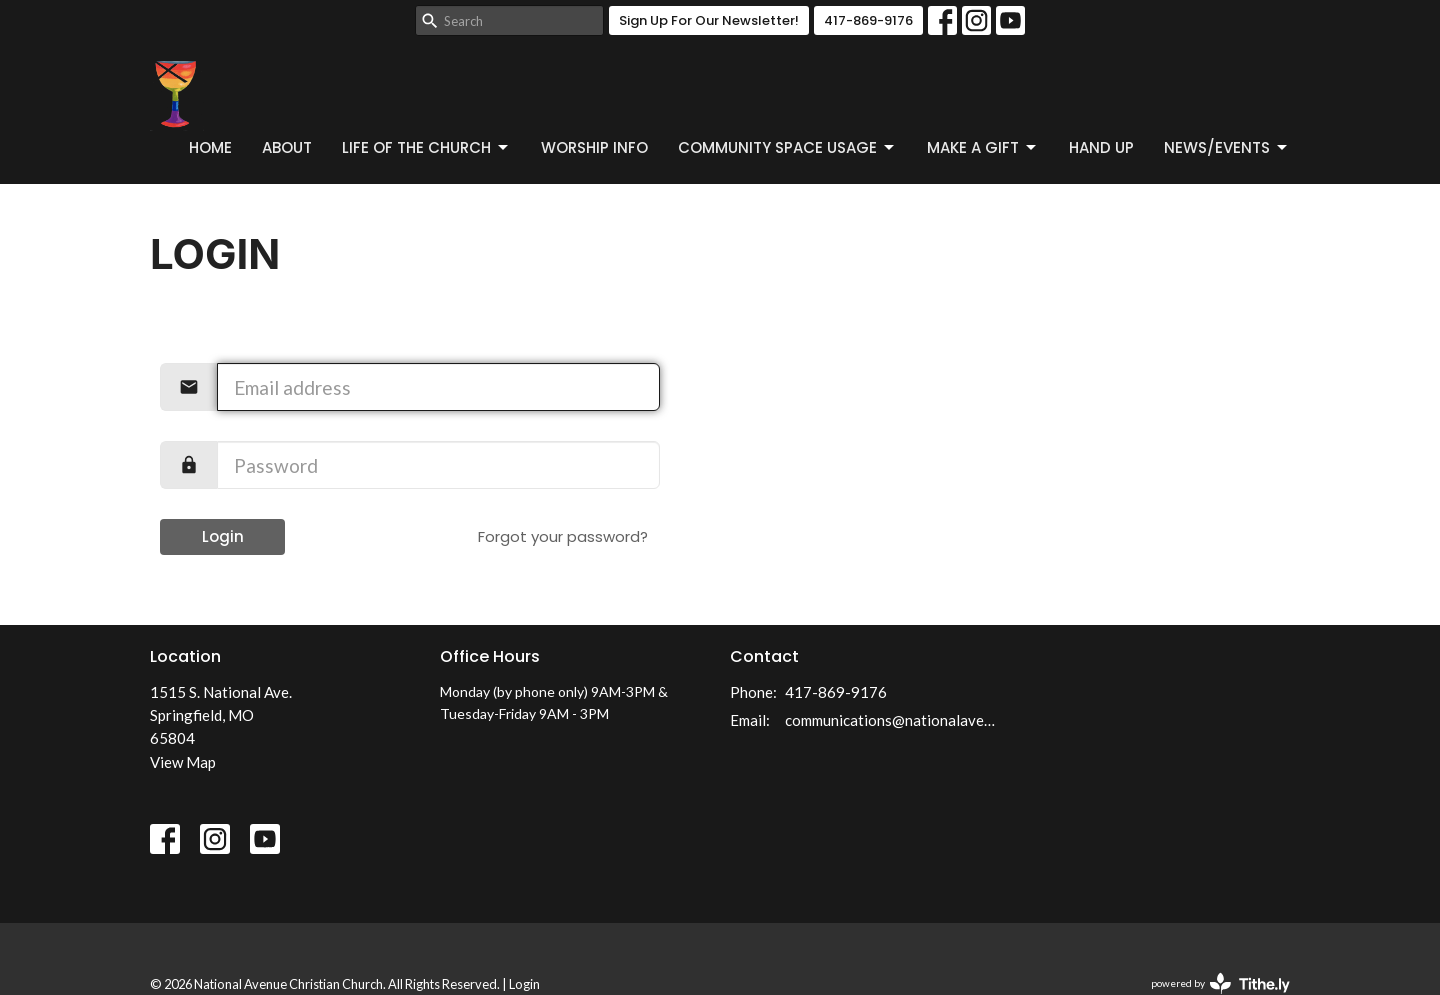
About (287, 147)
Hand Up (1101, 147)
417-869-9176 (868, 20)
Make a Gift (983, 147)
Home (210, 147)
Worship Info (594, 147)
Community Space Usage (787, 147)
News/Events (1227, 147)
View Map (183, 762)
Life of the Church (426, 147)
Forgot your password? (563, 536)
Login (223, 536)
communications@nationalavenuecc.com (892, 720)
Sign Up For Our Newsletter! (709, 20)
